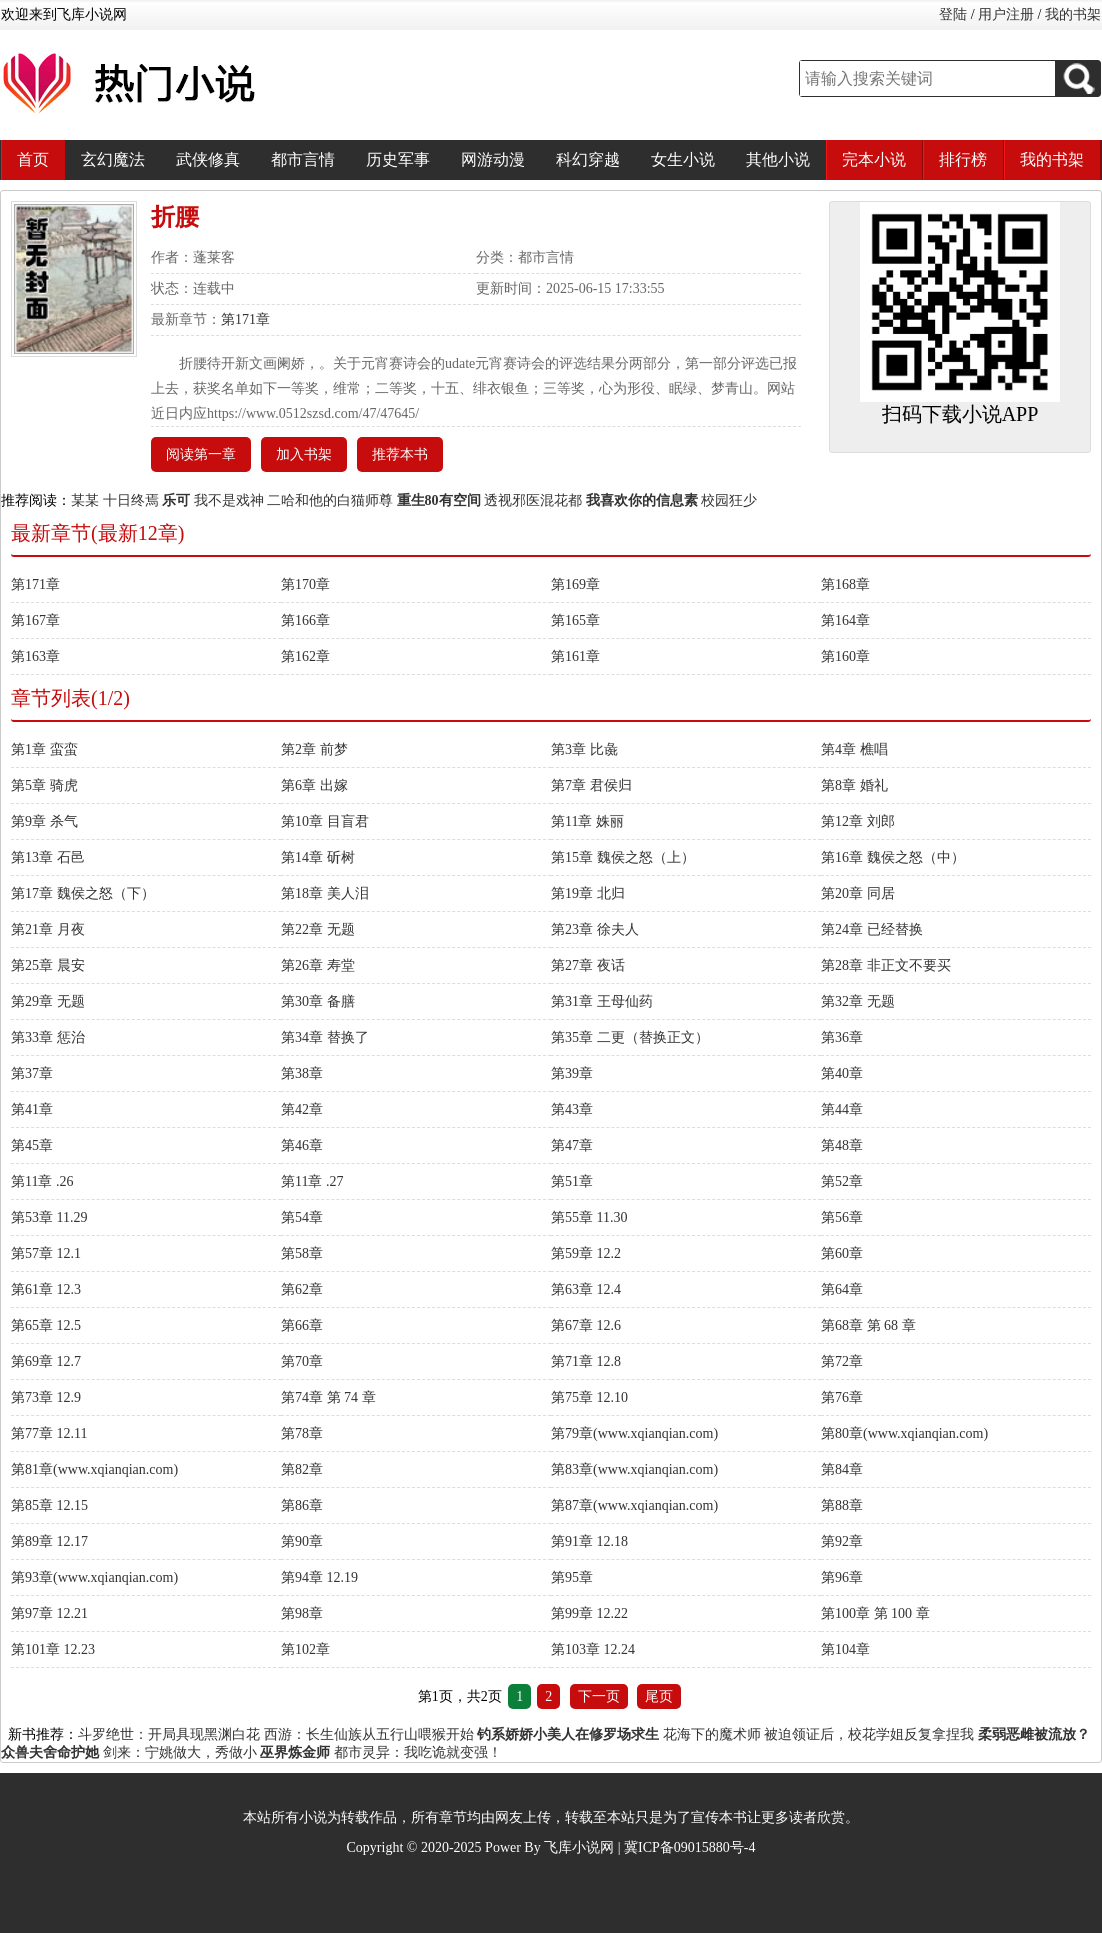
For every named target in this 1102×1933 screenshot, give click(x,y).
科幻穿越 (588, 159)
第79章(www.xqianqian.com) (634, 1433)
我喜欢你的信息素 (642, 500)
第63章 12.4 (586, 1289)
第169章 (575, 584)
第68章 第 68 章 (868, 1325)
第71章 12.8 (586, 1361)
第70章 (302, 1361)
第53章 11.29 (49, 1217)
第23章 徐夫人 (595, 929)
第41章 (32, 1109)
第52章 (842, 1181)
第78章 (302, 1433)
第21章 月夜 (48, 929)
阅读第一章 (201, 454)
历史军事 (398, 159)
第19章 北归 (588, 893)
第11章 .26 (42, 1181)
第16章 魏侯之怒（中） (893, 857)
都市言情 (303, 159)
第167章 (35, 620)
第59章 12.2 (586, 1253)
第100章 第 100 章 (875, 1613)
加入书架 (304, 454)
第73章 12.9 (46, 1397)
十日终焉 (131, 500)
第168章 (845, 584)
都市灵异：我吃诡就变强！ (418, 1752)
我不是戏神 (229, 500)
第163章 (35, 656)
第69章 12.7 (46, 1361)
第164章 (845, 620)
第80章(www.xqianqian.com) (904, 1433)
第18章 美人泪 (325, 893)
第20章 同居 (858, 893)
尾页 (659, 1696)
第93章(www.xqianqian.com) (94, 1577)
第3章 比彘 (584, 749)
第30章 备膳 (318, 1001)
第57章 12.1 (46, 1253)
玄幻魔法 (113, 159)
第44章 (842, 1109)
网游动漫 (493, 159)
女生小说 (683, 159)
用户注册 (1006, 14)
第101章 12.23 (53, 1649)
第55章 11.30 (589, 1217)
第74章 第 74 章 (328, 1397)
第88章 (842, 1505)
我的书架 (1073, 14)
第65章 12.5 (46, 1325)
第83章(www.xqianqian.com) (634, 1469)
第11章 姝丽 (587, 821)
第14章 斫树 (318, 857)
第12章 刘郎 (858, 821)
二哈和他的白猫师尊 (330, 500)
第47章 (572, 1145)
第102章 (305, 1649)
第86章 (302, 1505)
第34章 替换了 (325, 1037)
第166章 (305, 620)
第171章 (245, 319)
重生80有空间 (439, 500)
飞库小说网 (579, 1847)
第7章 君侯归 (591, 785)
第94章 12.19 (319, 1577)
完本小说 (874, 159)
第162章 (305, 656)
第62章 (302, 1289)
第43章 (572, 1109)
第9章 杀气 (44, 821)
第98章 (302, 1613)
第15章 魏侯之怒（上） (623, 857)
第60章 (842, 1253)
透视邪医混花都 (533, 500)
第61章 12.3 (46, 1289)
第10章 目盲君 (325, 821)
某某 (85, 500)
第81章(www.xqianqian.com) (94, 1469)
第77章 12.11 (49, 1433)
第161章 (575, 656)
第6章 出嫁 (314, 785)
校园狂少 (729, 500)
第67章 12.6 (586, 1325)
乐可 (176, 500)
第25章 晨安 (48, 965)
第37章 (32, 1073)
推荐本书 (400, 454)
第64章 (842, 1289)
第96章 (842, 1577)
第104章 (845, 1649)
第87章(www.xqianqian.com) (634, 1505)
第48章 (842, 1145)
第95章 (572, 1577)
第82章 (302, 1469)
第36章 (842, 1037)
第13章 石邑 (48, 857)
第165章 (575, 620)
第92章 (842, 1541)
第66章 (302, 1325)
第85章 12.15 (49, 1505)
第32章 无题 (858, 1001)
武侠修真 (208, 159)
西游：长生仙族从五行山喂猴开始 (369, 1734)
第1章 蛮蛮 (44, 749)
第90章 (302, 1541)
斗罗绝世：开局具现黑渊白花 (169, 1734)
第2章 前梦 (314, 749)
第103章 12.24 (593, 1649)
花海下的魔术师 (712, 1734)
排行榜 (963, 159)
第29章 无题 (48, 1001)
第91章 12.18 (589, 1541)
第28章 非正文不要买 (886, 965)
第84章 (842, 1469)
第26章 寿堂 (318, 965)
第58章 (302, 1253)
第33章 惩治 (48, 1037)
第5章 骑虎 (44, 785)
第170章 (305, 584)
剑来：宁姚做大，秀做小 (180, 1752)
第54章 (302, 1217)
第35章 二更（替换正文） (630, 1037)
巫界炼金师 (295, 1752)
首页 (33, 159)
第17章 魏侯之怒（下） (83, 893)
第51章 (572, 1181)
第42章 (302, 1109)
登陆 (953, 14)
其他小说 (778, 159)
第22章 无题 (318, 929)
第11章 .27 (312, 1181)
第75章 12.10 (589, 1397)
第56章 (842, 1217)
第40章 (842, 1073)
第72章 (842, 1361)
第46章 (302, 1145)
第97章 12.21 (49, 1613)
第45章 (32, 1145)
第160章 (845, 656)
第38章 (302, 1073)
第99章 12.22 (589, 1613)
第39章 (572, 1073)
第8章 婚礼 (854, 785)
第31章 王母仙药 (602, 1001)
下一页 (599, 1696)
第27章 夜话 (588, 965)
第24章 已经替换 (872, 929)
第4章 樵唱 (854, 749)
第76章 (842, 1397)
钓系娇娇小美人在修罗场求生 (568, 1734)
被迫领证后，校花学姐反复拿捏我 (869, 1734)
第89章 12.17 (49, 1541)
